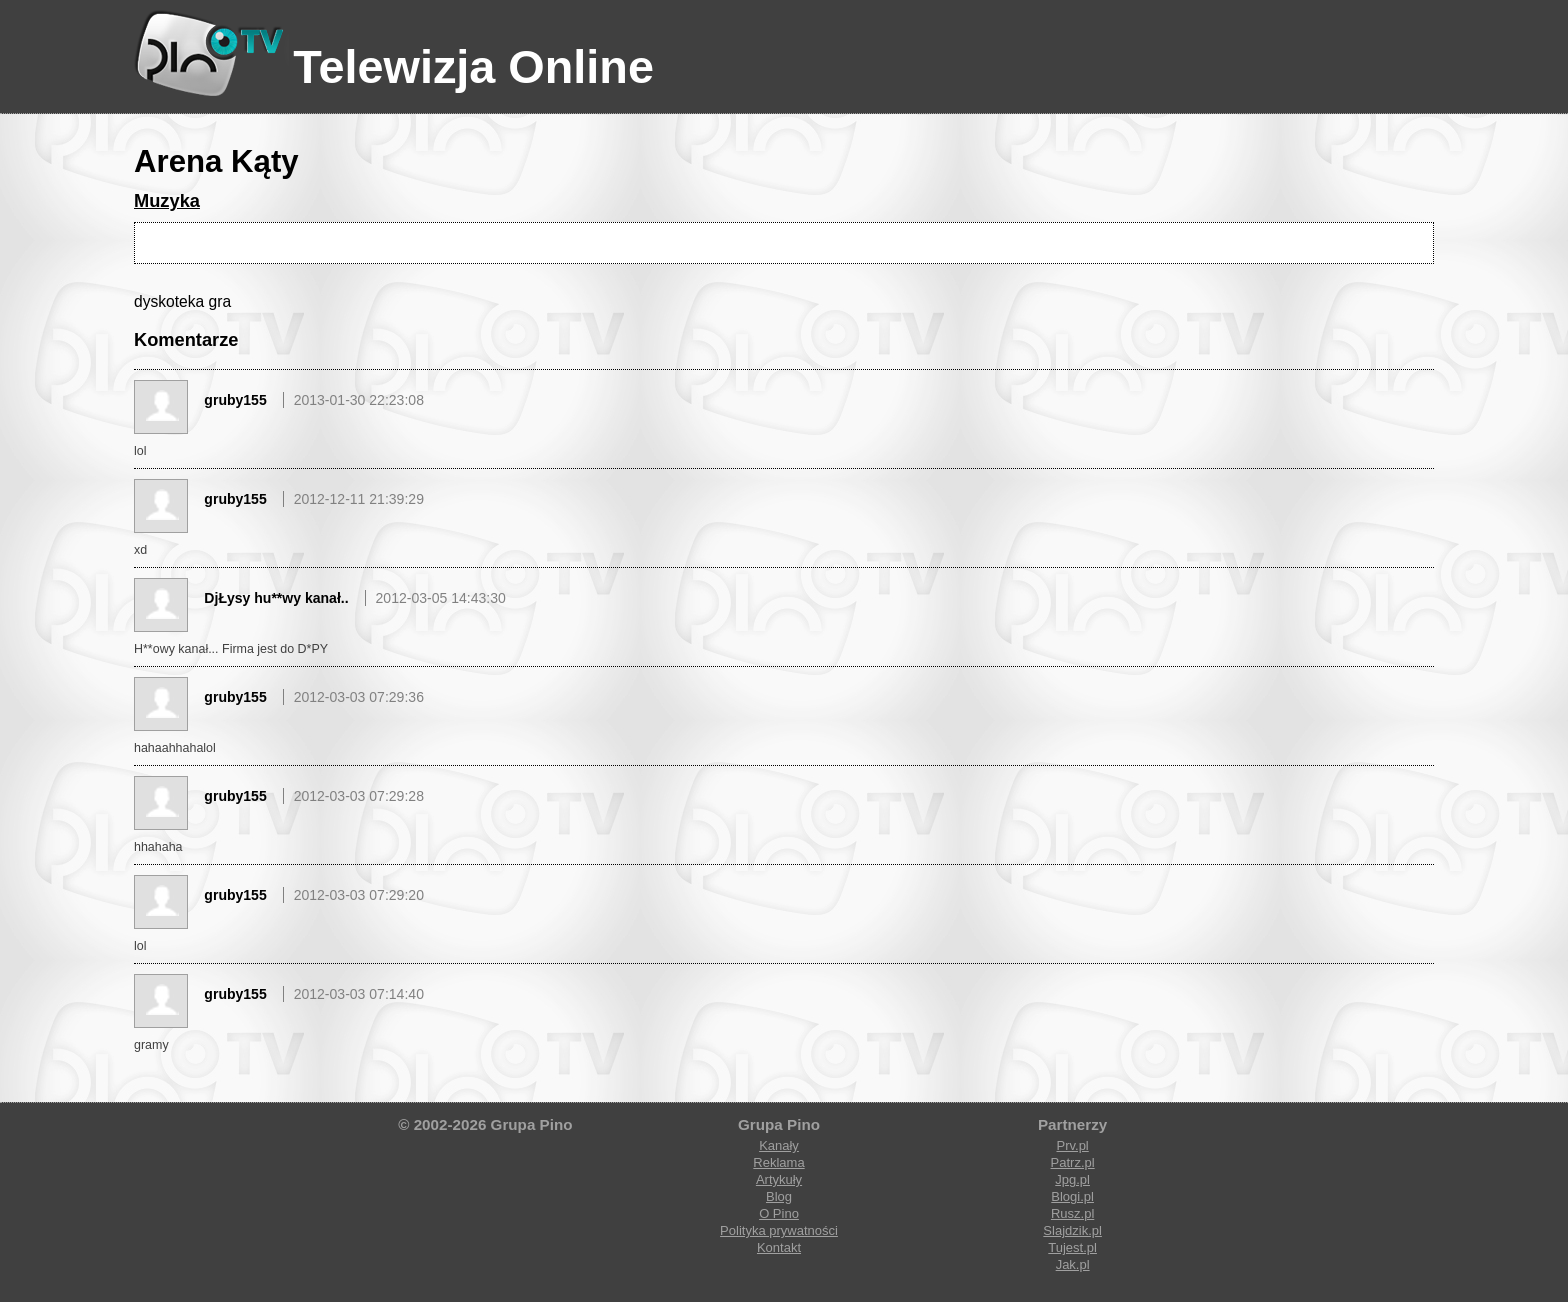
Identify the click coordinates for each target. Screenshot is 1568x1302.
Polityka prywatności (779, 1230)
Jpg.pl (1072, 1179)
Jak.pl (1073, 1264)
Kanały (779, 1145)
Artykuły (779, 1179)
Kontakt (779, 1247)
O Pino (779, 1213)
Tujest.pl (1072, 1247)
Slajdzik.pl (1072, 1230)
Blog (779, 1196)
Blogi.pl (1072, 1196)
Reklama (778, 1162)
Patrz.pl (1073, 1162)
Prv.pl (1072, 1145)
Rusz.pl (1072, 1213)
